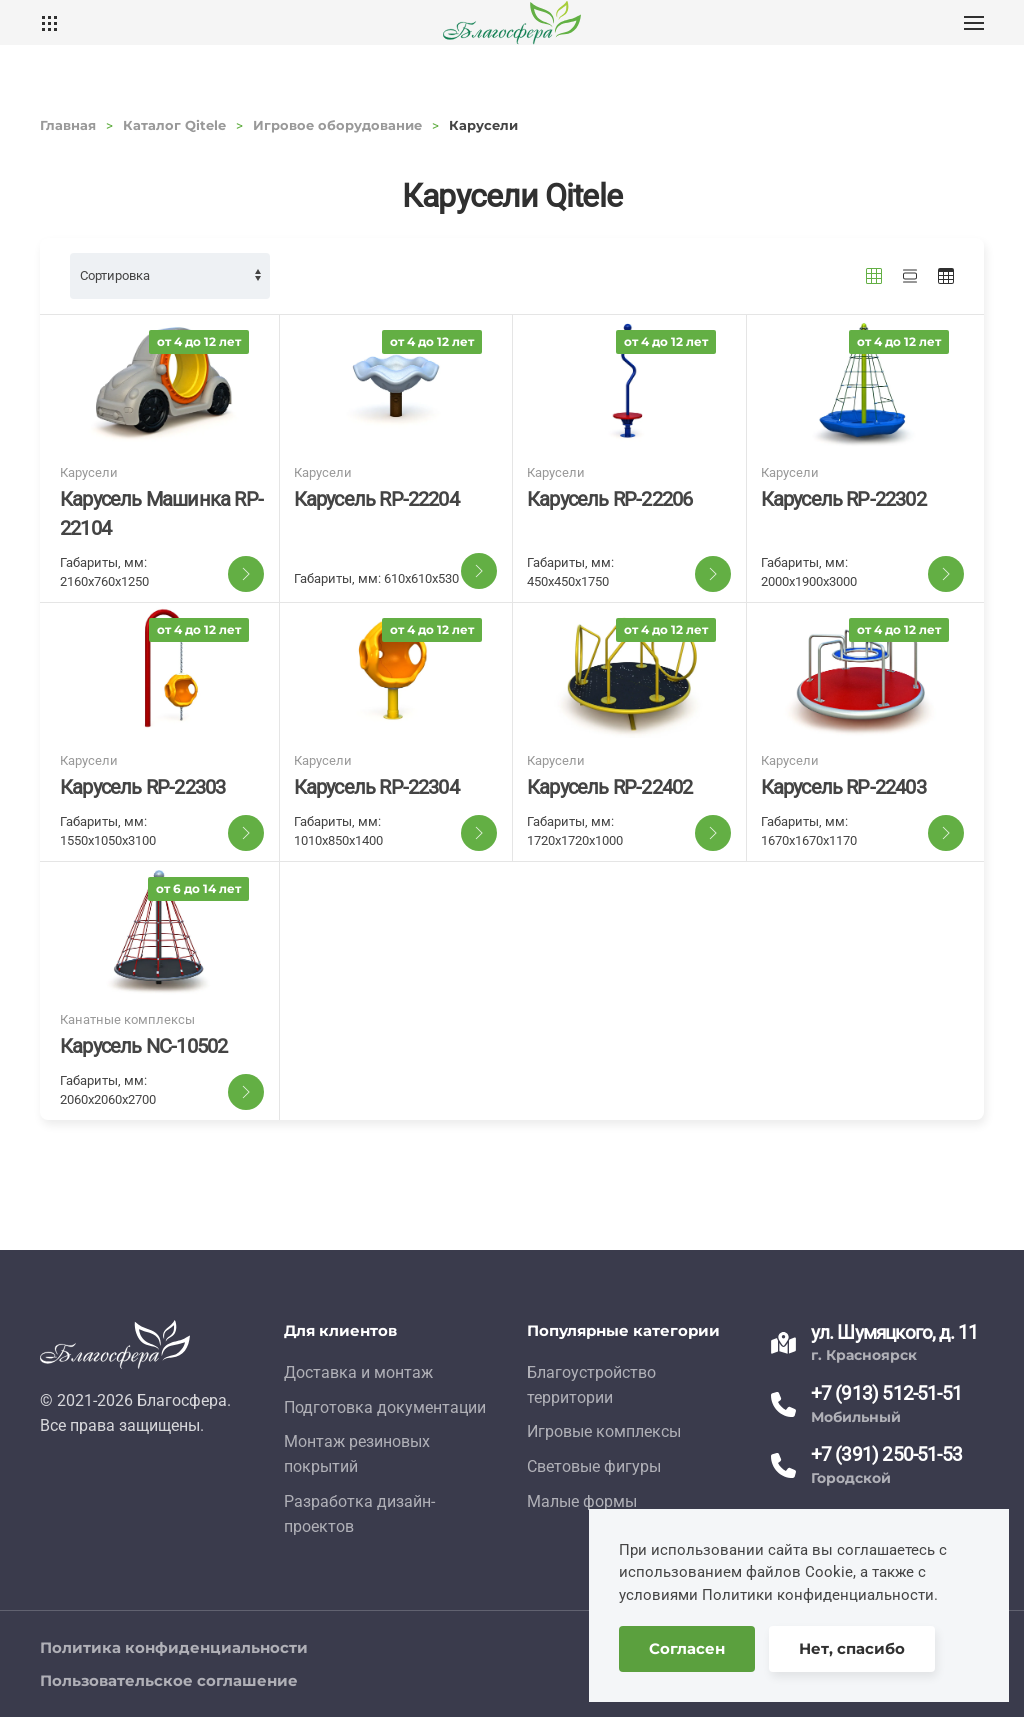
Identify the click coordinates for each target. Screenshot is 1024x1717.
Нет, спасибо (852, 1648)
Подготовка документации (385, 1407)
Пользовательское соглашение (169, 1680)
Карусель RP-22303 (142, 787)
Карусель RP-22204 (376, 499)
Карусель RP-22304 (376, 787)
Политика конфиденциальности (174, 1647)
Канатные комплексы (127, 1019)
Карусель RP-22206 (609, 499)
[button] (974, 22)
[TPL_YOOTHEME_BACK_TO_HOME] (512, 22)
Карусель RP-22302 (843, 499)
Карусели (89, 472)
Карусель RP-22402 (609, 787)
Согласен (687, 1648)
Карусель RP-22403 (843, 787)
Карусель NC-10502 (143, 1046)
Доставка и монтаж (358, 1372)
